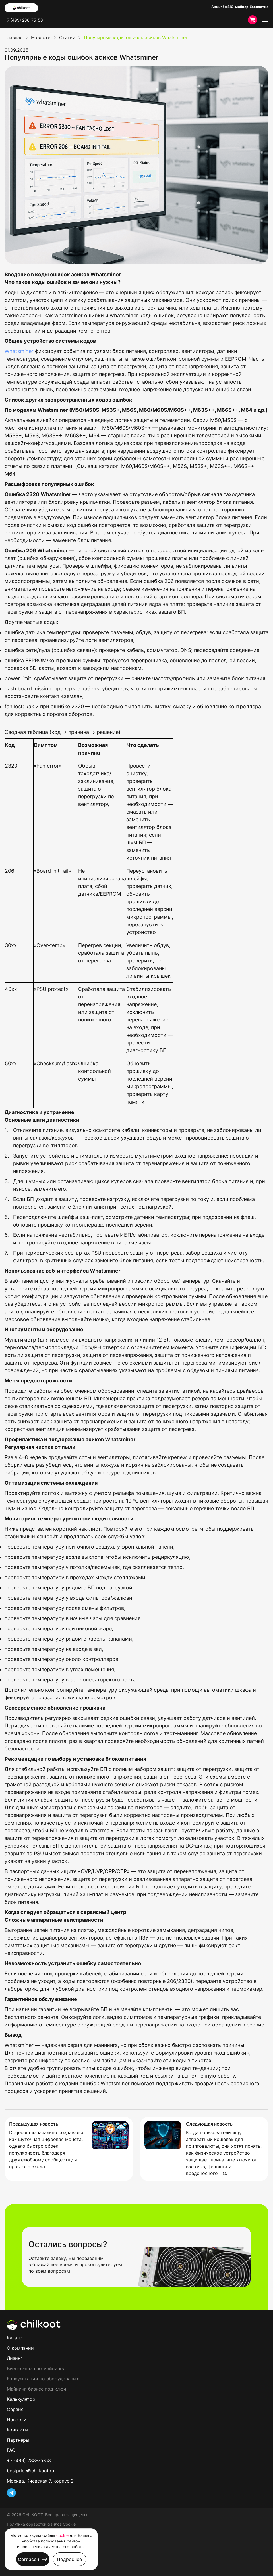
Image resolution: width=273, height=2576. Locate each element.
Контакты (17, 2430)
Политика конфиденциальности (37, 2543)
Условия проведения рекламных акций (45, 2552)
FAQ (11, 2450)
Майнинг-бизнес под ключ (36, 2389)
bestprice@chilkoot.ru (30, 2470)
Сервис (15, 2409)
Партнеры (18, 2440)
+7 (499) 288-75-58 (24, 20)
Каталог (15, 2338)
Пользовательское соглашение (37, 2533)
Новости (16, 2419)
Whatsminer (19, 351)
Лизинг (14, 2358)
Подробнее (69, 2559)
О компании (20, 2348)
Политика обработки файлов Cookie (41, 2524)
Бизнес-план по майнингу (36, 2368)
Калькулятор (21, 2399)
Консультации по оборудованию (43, 2378)
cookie (62, 2535)
